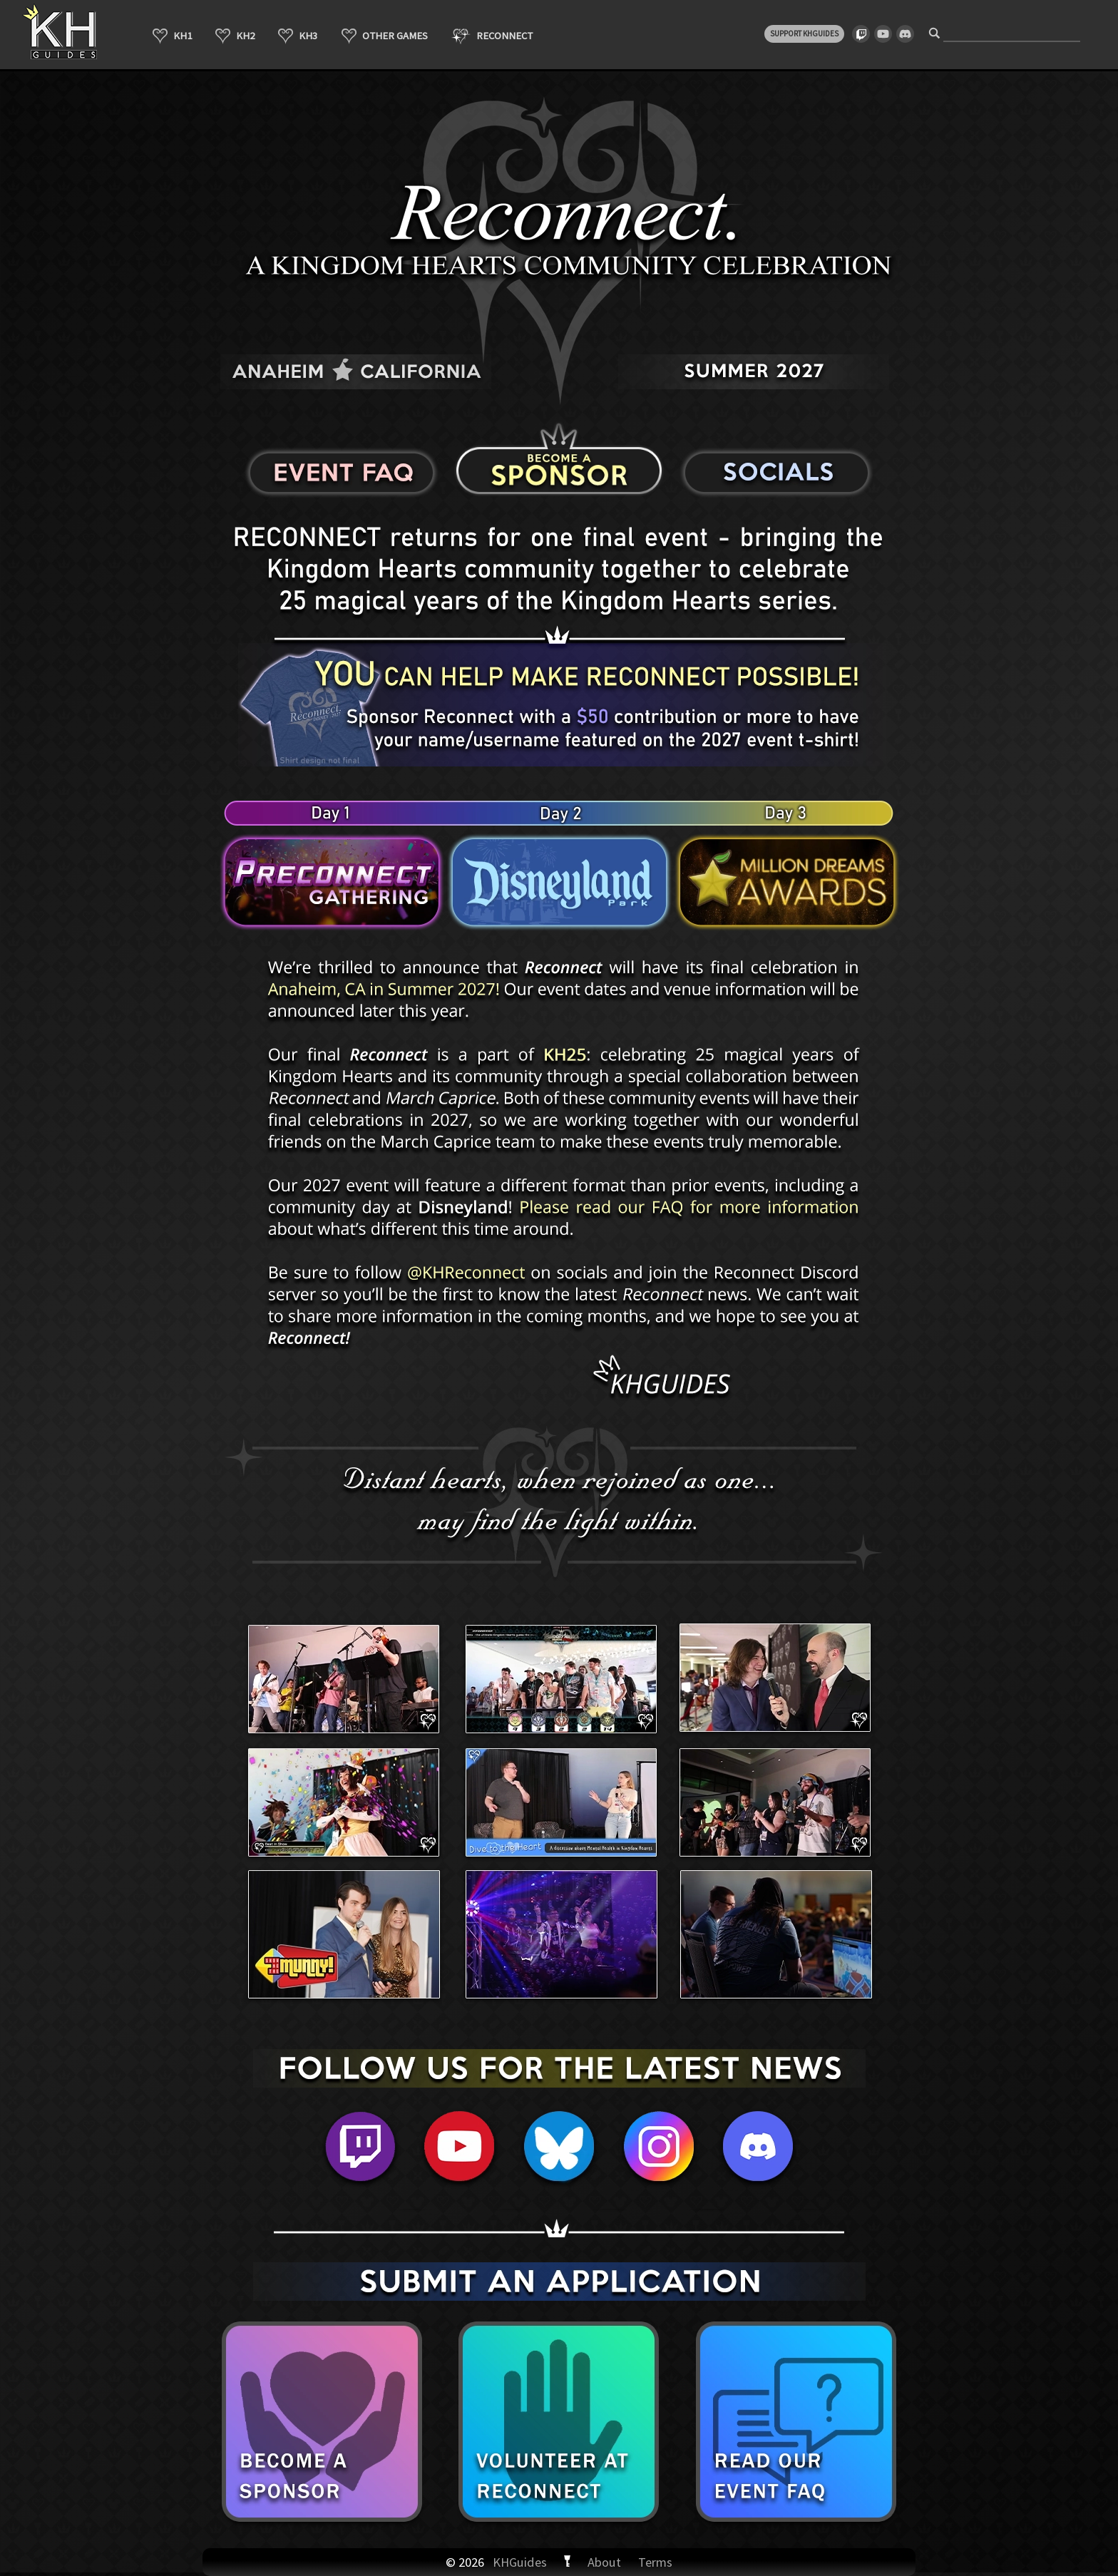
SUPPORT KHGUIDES (804, 34)
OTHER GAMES (385, 35)
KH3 (297, 35)
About (604, 2562)
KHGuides (520, 2562)
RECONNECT (492, 35)
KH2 (235, 35)
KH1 (172, 35)
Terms (655, 2562)
